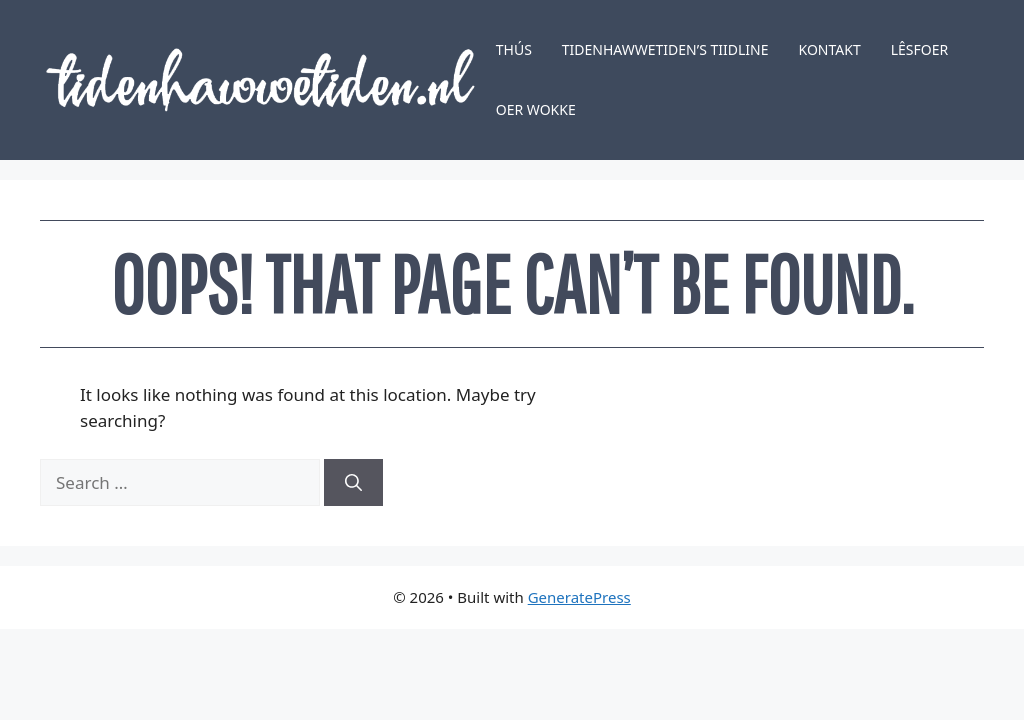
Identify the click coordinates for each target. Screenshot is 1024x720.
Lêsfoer (920, 49)
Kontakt (830, 49)
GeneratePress (579, 597)
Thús (514, 49)
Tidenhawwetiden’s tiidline (665, 49)
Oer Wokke (536, 109)
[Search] (353, 483)
